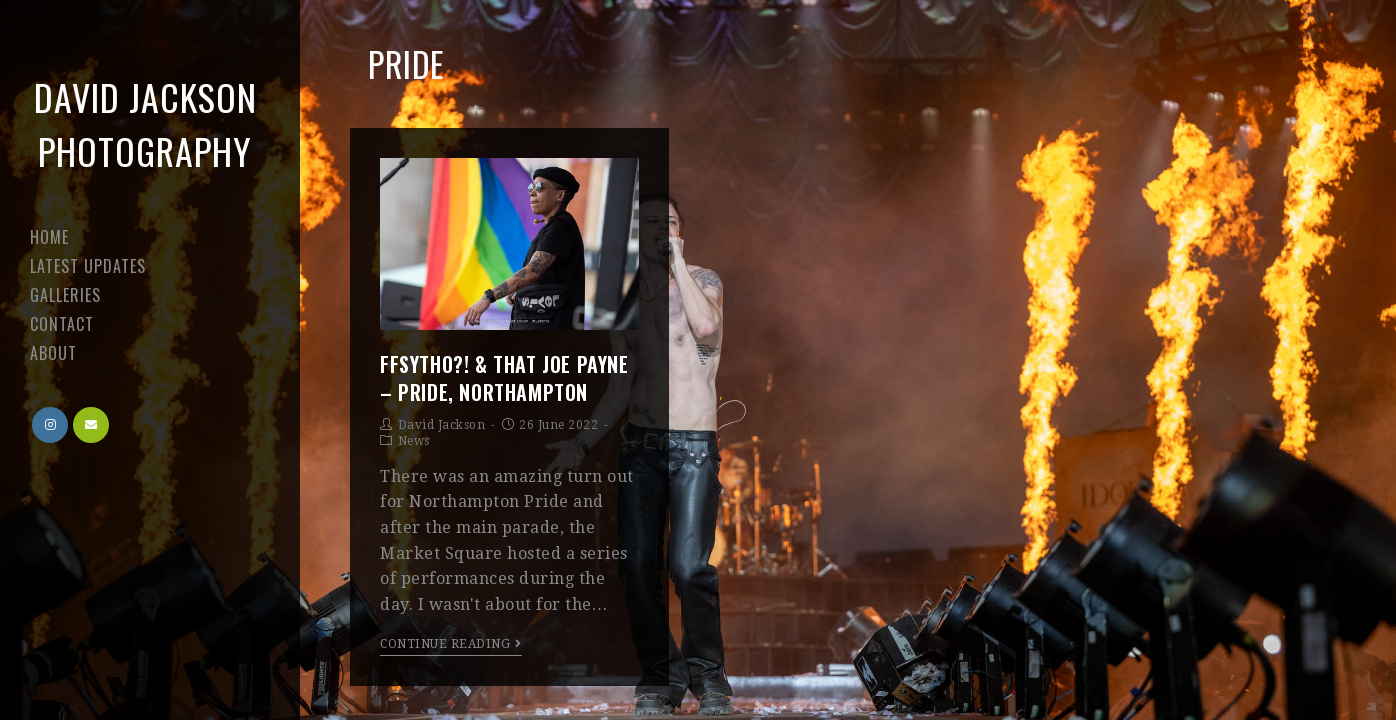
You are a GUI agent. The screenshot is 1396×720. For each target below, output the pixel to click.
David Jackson (442, 425)
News (414, 441)
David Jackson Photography (145, 123)
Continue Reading (451, 644)
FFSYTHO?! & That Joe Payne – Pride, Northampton (504, 378)
